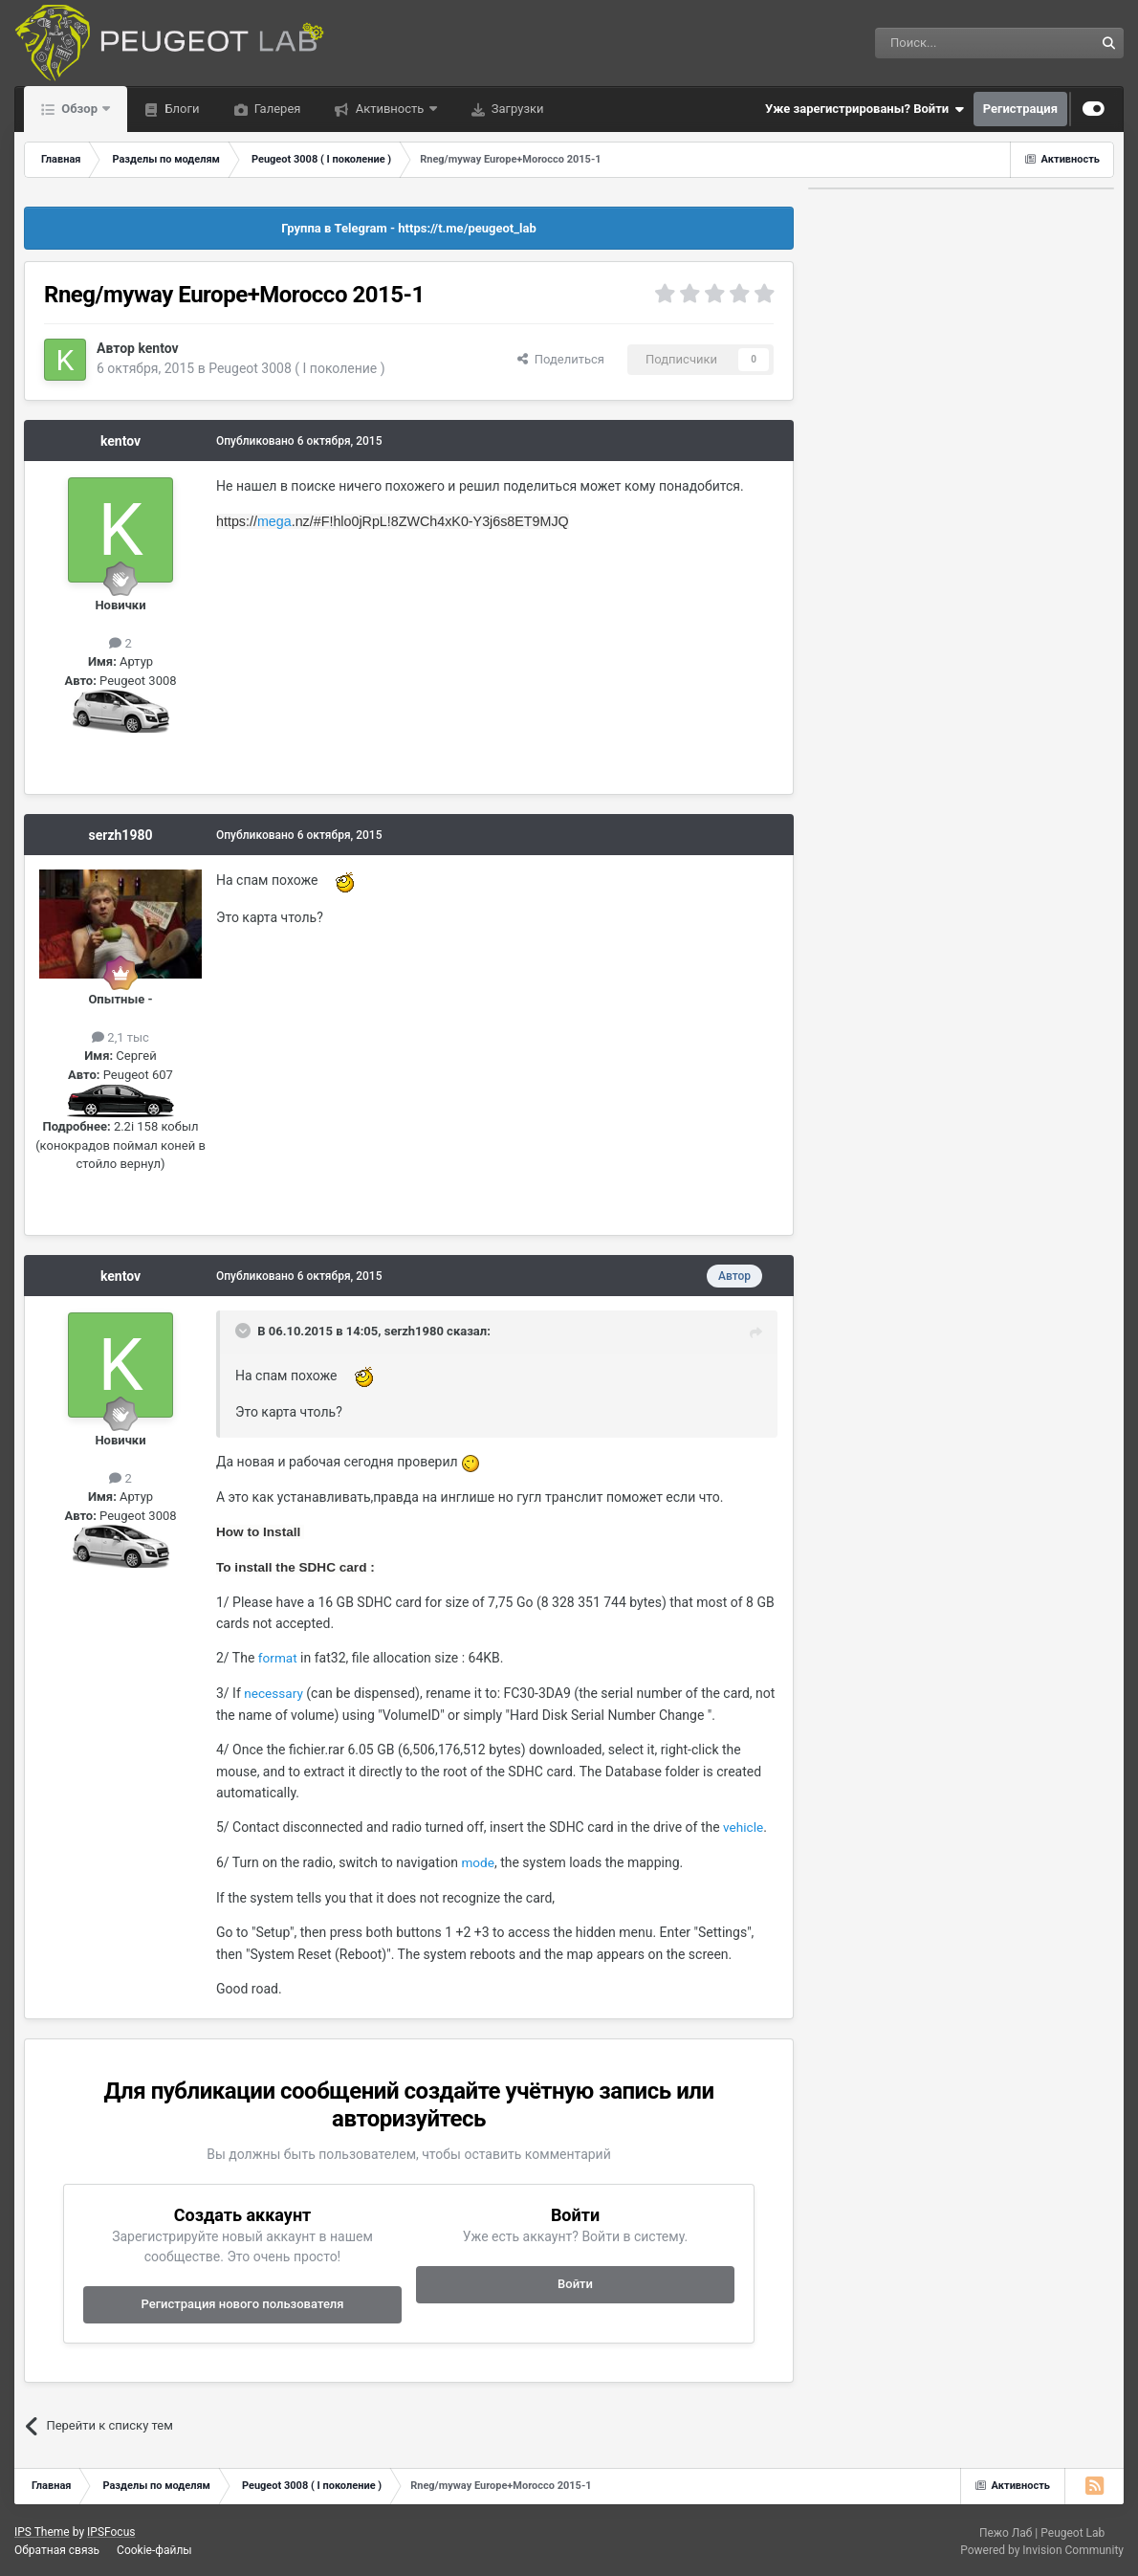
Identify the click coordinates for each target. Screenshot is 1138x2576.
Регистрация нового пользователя (242, 2304)
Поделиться (560, 359)
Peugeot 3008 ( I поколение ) (296, 368)
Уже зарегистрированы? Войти (864, 109)
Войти (575, 2284)
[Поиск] (941, 43)
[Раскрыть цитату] (244, 1330)
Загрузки (516, 108)
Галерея (276, 108)
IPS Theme (42, 2532)
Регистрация (1020, 108)
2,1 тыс (120, 1037)
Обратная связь (56, 2550)
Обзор (79, 108)
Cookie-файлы (154, 2550)
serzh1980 (121, 835)
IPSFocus (111, 2532)
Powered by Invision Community (1042, 2550)
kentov (158, 348)
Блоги (180, 108)
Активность (389, 108)
